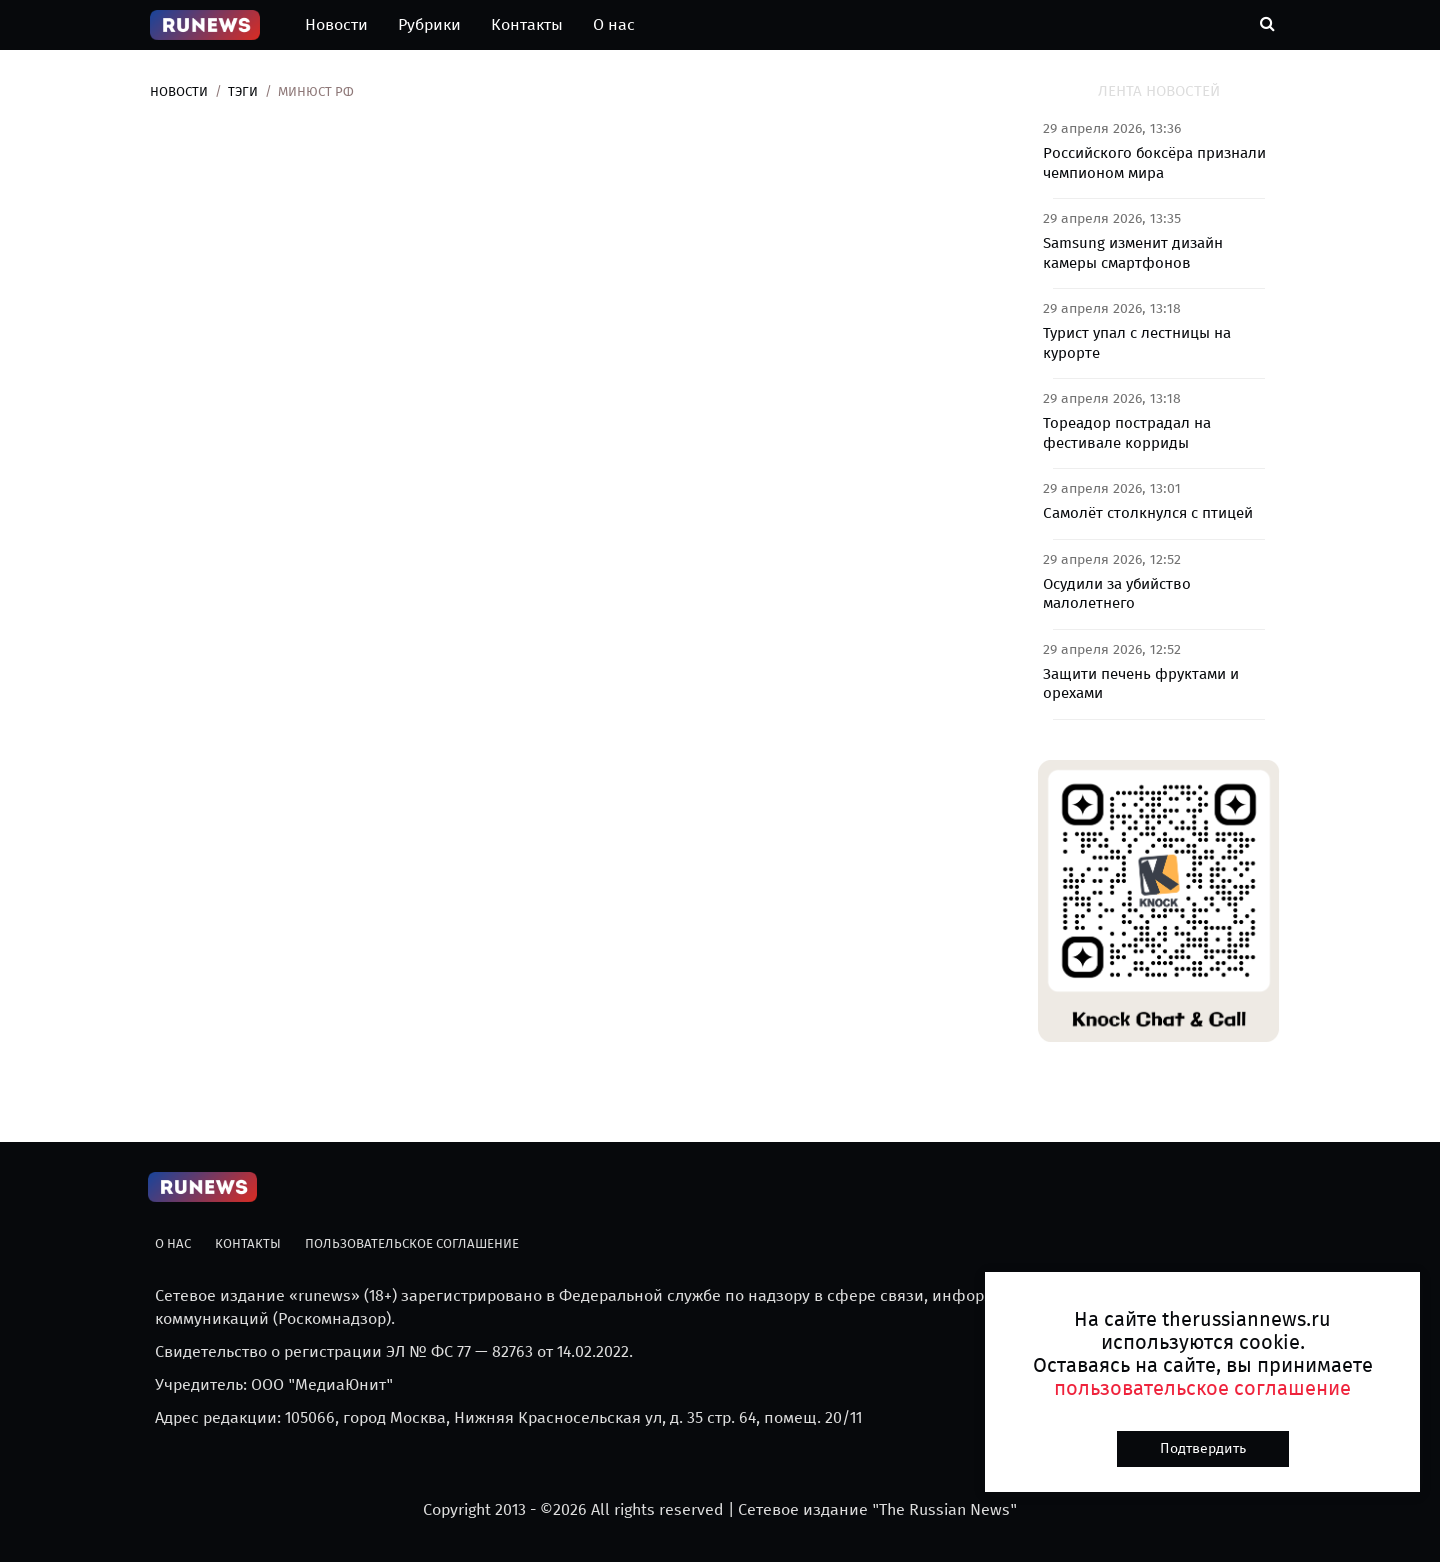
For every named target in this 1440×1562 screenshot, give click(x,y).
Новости (336, 24)
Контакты (527, 24)
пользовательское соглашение (1202, 1388)
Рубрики (429, 24)
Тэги (243, 91)
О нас (614, 24)
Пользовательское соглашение (412, 1243)
